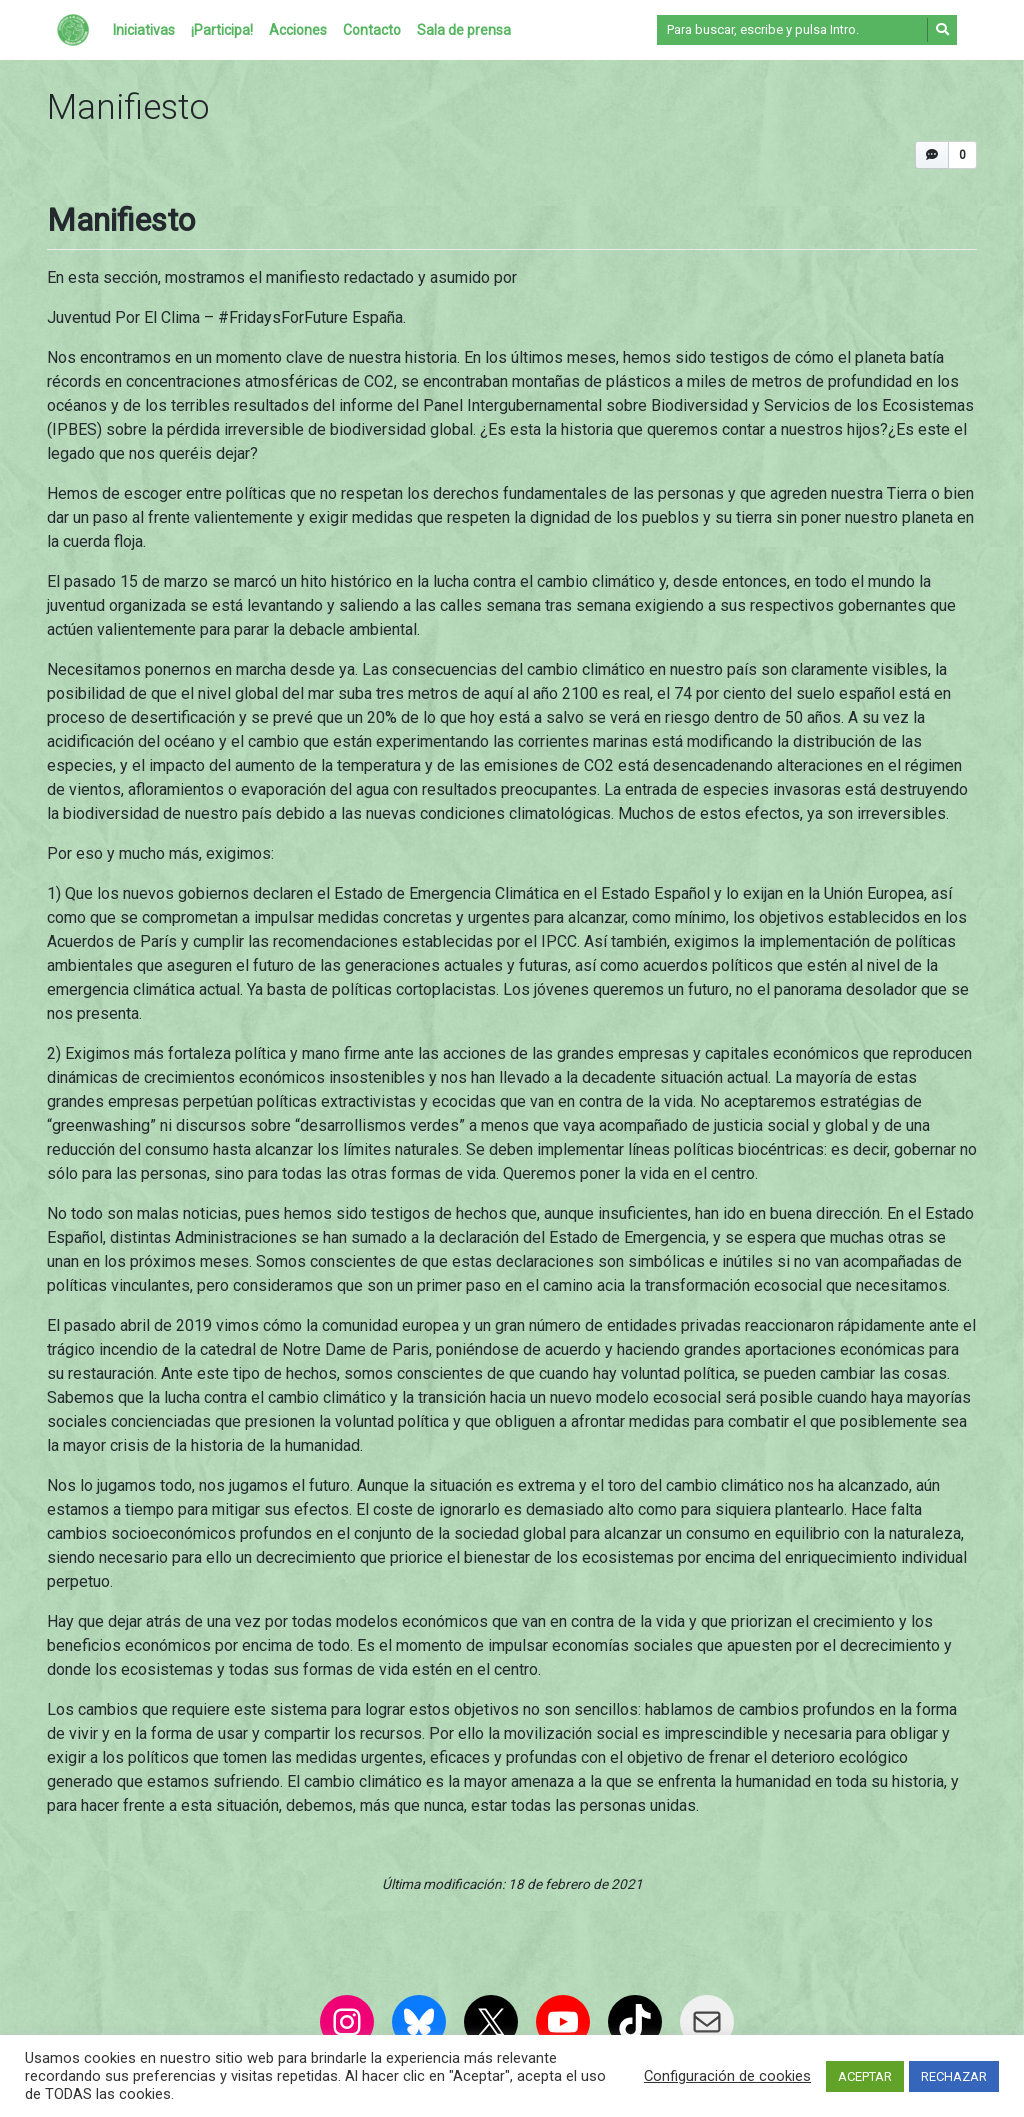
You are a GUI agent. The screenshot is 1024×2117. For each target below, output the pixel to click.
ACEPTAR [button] (865, 2076)
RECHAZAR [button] (954, 2076)
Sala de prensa (464, 30)
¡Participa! (222, 30)
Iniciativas (144, 30)
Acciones (298, 30)
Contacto (372, 30)
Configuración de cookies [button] (727, 2076)
